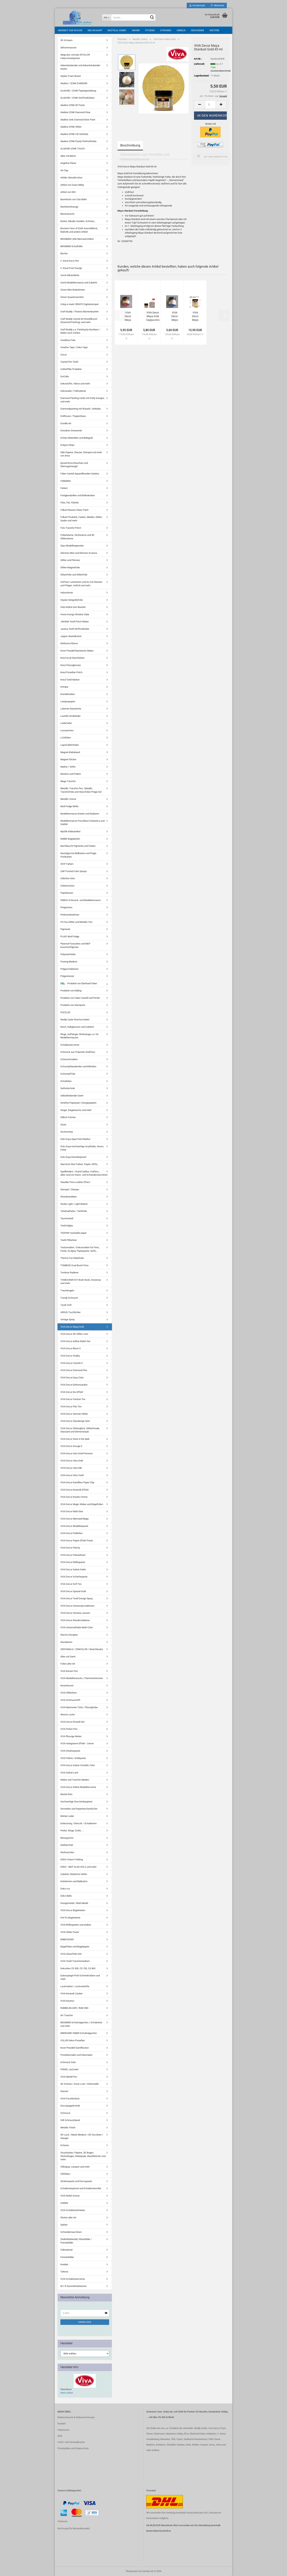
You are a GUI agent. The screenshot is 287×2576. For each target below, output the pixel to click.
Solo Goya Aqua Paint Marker (75, 1139)
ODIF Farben (66, 864)
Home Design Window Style (74, 614)
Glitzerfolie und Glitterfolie (73, 574)
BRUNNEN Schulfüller (71, 246)
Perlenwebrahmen (69, 914)
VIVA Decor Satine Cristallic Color (77, 1765)
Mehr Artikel (66, 2392)
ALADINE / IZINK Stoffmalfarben (77, 97)
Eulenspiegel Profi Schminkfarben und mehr (80, 1977)
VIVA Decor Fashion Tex (72, 1399)
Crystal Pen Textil (69, 361)
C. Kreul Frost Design (71, 268)
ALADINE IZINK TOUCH (72, 148)
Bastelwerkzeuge (69, 206)
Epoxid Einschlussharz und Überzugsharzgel (74, 465)
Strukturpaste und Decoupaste (76, 2181)
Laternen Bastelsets (70, 708)
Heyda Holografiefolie (71, 600)
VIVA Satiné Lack (69, 1772)
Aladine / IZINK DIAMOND (73, 83)
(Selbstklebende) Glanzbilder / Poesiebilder (76, 2241)
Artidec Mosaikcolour (71, 177)
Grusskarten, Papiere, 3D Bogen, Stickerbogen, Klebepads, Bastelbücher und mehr (82, 2156)
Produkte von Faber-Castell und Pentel (80, 998)
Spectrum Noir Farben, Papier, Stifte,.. (79, 1164)
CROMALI (65, 2174)
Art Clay (64, 170)
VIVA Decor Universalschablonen (77, 1605)
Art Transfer (66, 2015)
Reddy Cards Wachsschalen (75, 1019)
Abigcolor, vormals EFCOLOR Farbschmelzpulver (75, 56)
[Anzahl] (210, 104)
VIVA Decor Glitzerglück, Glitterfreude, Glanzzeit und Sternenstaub (80, 1430)
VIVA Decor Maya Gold (72, 1326)
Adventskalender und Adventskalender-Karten (80, 67)
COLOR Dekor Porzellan (72, 2040)
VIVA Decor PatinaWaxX (72, 1555)
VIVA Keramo (67, 2000)
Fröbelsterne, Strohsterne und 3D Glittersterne (77, 537)
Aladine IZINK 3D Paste (72, 105)
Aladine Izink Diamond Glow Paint (77, 119)
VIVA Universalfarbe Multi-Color (76, 1627)
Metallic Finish (67, 2127)
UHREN (64, 2203)
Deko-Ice (65, 1888)
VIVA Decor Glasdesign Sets (75, 1421)
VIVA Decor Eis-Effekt (71, 1392)
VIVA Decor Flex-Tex (70, 1406)
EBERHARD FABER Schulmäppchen (78, 2033)
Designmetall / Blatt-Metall (74, 1903)
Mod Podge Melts (69, 806)
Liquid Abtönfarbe (69, 745)
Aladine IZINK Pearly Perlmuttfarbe (78, 141)
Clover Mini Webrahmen (72, 289)
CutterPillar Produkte (71, 369)
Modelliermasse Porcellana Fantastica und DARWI (82, 822)
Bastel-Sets (66, 1794)
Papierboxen (66, 892)
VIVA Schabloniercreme (72, 2279)
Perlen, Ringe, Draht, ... (71, 1830)
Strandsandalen (68, 1196)
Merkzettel (217, 5)
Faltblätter (65, 481)
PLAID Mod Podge (69, 936)
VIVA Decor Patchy (70, 1547)
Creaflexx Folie (67, 340)
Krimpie (64, 686)
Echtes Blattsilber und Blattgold (76, 437)
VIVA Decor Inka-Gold (71, 1460)
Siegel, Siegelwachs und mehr (76, 1110)
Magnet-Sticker (68, 759)
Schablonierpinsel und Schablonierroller (80, 2188)
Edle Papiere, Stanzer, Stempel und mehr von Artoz (81, 454)
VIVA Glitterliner (68, 1692)
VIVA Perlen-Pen (68, 1729)
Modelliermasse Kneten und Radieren (79, 813)
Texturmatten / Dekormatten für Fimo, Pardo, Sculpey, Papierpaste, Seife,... (79, 1249)
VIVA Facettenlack (70, 2098)
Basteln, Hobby (117, 30)
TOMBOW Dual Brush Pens (74, 1265)
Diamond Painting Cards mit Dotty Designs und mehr (82, 400)
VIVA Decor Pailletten (71, 1533)
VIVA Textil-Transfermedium (75, 1961)
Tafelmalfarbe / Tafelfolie (73, 1211)
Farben (64, 488)
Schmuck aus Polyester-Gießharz (77, 1052)
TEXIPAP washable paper (73, 1233)
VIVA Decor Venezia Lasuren (75, 1613)
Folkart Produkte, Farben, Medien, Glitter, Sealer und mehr (81, 519)
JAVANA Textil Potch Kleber (74, 621)
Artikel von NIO (68, 192)
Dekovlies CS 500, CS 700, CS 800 (77, 1968)
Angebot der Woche (70, 30)
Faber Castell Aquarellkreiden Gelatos (79, 473)
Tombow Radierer (69, 1272)
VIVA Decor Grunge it (71, 1446)
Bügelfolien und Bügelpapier (74, 1946)
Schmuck (65, 2113)
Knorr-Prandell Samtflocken (74, 2047)
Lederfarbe (66, 723)
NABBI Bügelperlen (70, 838)
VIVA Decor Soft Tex (70, 1584)
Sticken (150, 30)
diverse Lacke (67, 1714)
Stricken (165, 30)
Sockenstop (66, 1131)
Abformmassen (68, 47)
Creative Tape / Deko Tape (74, 347)
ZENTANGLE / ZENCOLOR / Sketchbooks (81, 1649)
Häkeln (181, 30)
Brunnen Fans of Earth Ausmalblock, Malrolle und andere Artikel (79, 230)
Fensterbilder (67, 2257)
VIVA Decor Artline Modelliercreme (78, 1787)
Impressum (63, 2429)
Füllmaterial (66, 2249)
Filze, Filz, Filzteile (69, 502)
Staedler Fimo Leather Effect (75, 1182)
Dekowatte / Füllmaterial (73, 391)
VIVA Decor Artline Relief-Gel (75, 1341)
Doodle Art (65, 423)
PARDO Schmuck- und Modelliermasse (80, 900)
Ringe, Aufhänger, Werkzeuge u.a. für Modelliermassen (79, 1036)
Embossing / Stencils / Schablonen (78, 1823)
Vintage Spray (67, 1319)
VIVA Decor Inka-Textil (72, 1475)
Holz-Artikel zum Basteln (73, 607)
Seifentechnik (67, 1088)
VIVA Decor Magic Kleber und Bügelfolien (81, 1504)
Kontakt (61, 2423)
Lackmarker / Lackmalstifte (74, 1986)
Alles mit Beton (68, 156)
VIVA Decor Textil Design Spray (76, 1598)
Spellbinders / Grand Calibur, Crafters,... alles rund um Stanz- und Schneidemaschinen (84, 1173)
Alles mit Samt (67, 1656)
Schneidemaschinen (71, 2232)
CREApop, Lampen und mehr (75, 2166)
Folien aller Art (67, 1663)
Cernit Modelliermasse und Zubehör (78, 282)
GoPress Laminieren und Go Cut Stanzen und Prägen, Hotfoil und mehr (81, 584)
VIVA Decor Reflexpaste (72, 1562)
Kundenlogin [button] (197, 5)
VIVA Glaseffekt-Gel (70, 1954)
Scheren (64, 2145)
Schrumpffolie (67, 1073)
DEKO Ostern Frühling (71, 1859)
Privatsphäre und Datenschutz (73, 2448)
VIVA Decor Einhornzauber (73, 1384)
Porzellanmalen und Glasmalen (76, 2055)
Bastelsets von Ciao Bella (73, 199)
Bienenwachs (67, 213)
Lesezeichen (67, 730)
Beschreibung (130, 145)
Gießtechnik (66, 1845)
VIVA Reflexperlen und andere (75, 1924)
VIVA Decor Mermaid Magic (74, 1518)
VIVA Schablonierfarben (72, 2210)
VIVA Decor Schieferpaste (73, 1576)
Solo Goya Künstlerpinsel (73, 1157)
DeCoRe (64, 376)
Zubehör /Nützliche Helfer (73, 1874)
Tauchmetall (66, 1218)
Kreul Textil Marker (70, 679)
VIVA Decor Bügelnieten (72, 1910)
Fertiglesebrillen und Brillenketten (77, 495)
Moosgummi (66, 1837)
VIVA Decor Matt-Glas (71, 1511)
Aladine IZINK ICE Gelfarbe (74, 134)
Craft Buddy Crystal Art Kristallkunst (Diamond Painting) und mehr (78, 321)
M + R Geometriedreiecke (73, 2286)
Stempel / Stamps (69, 1189)
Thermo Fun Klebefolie (72, 1258)
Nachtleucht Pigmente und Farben (78, 846)
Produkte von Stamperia (72, 1005)
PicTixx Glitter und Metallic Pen (76, 922)
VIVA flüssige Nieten (71, 1736)
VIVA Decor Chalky (70, 1355)
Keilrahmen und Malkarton (73, 1881)
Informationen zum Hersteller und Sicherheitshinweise (144, 156)
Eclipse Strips (67, 445)
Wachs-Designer (69, 1634)
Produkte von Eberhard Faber (78, 983)
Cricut (63, 354)
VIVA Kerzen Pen (69, 1671)
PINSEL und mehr (69, 2069)
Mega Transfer (68, 781)
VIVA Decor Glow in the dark (75, 1439)
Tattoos (64, 2271)
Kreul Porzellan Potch (71, 672)
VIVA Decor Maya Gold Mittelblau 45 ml (174, 316)
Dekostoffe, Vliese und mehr (75, 383)
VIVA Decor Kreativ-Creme (73, 1497)
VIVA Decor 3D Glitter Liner (74, 1334)
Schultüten (66, 1081)
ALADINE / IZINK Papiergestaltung (78, 90)
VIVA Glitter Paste (69, 1932)
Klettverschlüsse (69, 643)
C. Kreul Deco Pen (69, 260)
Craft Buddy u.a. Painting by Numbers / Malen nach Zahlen (80, 331)
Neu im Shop (95, 30)
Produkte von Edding (70, 990)
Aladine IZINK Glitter (70, 126)
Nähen (136, 30)
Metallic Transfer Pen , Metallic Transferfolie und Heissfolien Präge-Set (81, 790)
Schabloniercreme (69, 1044)
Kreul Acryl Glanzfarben (72, 657)
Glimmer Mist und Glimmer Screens (78, 553)
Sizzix (63, 1124)
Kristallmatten (67, 694)
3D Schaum (66, 40)
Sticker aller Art (68, 2217)
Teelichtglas (66, 1225)
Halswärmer (66, 592)
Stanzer (64, 2091)
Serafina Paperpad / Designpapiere (78, 1102)
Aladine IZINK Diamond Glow (75, 112)
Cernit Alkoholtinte (69, 275)
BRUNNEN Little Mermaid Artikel (77, 239)
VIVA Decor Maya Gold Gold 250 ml (195, 316)
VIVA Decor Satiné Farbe (73, 1569)
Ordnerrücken (67, 885)
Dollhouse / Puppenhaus (73, 416)
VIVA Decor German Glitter (74, 1413)
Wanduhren (66, 1642)
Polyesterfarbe (68, 954)
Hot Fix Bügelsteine (70, 1917)
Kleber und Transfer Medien (74, 1779)
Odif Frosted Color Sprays (73, 871)
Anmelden (84, 2322)
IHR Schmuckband (70, 2120)
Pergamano (66, 907)
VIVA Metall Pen (68, 2076)
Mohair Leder (67, 1816)
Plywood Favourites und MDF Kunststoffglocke (75, 945)
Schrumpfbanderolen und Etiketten (78, 1066)
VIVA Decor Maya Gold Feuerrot (128, 316)
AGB (59, 2435)
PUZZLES (65, 1012)
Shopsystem (132, 2571)
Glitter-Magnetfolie (70, 567)
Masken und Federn (70, 774)
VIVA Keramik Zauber (71, 1993)
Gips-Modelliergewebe (72, 545)
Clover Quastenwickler (72, 297)
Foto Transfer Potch (70, 527)
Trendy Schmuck (69, 1297)
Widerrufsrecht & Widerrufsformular (76, 2417)
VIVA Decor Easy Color (72, 1377)
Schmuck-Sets (68, 2062)
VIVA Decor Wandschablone (75, 1620)
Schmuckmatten (69, 1059)
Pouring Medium (68, 961)
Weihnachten (67, 1852)
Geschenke (197, 30)
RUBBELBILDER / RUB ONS (74, 2008)
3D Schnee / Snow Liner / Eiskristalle (79, 2084)
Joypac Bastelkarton (71, 636)
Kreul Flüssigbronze (70, 665)
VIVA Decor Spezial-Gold (73, 1591)
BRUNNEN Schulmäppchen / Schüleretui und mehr (81, 2024)
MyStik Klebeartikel (70, 831)
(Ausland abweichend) (220, 71)
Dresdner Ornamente (71, 430)
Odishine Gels (67, 878)
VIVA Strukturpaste (70, 1750)
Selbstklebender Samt (71, 1095)
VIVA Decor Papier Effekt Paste (76, 1540)
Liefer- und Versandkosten (71, 2442)
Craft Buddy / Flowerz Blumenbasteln (79, 311)
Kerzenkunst (66, 1685)
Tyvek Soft (66, 1305)
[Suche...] (106, 17)
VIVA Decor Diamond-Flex (73, 1370)
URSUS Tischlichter (70, 1312)
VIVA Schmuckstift (70, 1700)
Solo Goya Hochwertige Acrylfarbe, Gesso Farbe (82, 1148)
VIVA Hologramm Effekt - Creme (77, 1743)
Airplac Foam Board (70, 76)
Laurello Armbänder (70, 716)
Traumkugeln (67, 1290)
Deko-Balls (66, 1895)
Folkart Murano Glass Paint (74, 510)
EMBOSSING (67, 1939)
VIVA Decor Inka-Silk (71, 1468)
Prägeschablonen (69, 969)
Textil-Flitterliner (68, 1240)
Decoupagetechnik (70, 2105)
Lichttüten (65, 737)
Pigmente (65, 929)
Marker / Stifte (67, 766)
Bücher (64, 253)
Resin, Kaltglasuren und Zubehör (77, 1026)
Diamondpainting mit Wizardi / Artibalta (80, 408)
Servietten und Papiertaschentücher (78, 1808)
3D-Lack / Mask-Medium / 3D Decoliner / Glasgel (81, 2136)
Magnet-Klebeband (70, 752)
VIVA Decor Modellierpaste (74, 1526)
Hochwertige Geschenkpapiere (76, 1801)
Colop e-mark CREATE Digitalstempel (79, 304)
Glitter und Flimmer (70, 560)
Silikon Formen (68, 1117)
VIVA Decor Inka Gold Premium (76, 1453)
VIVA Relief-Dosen (70, 2195)
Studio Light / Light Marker (74, 1204)
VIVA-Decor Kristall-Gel (72, 1721)
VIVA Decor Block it (70, 1348)
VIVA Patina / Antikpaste (73, 1758)
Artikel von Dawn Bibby (72, 185)
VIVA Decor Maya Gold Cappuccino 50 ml (153, 316)
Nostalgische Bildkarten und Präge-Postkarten (78, 855)
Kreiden (64, 2264)
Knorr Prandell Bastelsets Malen (77, 650)
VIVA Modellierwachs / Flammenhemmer (81, 1678)
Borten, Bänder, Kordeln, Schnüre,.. (78, 221)
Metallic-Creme (68, 799)
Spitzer (64, 2224)
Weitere (214, 30)
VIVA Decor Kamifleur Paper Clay (77, 1482)
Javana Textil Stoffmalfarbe (74, 629)
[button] (199, 104)
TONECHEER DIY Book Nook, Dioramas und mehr (80, 1281)
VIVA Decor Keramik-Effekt (74, 1489)
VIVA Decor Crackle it (71, 1363)
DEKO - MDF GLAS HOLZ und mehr (78, 1866)
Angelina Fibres (68, 163)
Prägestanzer (67, 976)
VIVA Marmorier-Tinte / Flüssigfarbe (79, 1707)
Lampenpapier (67, 701)
